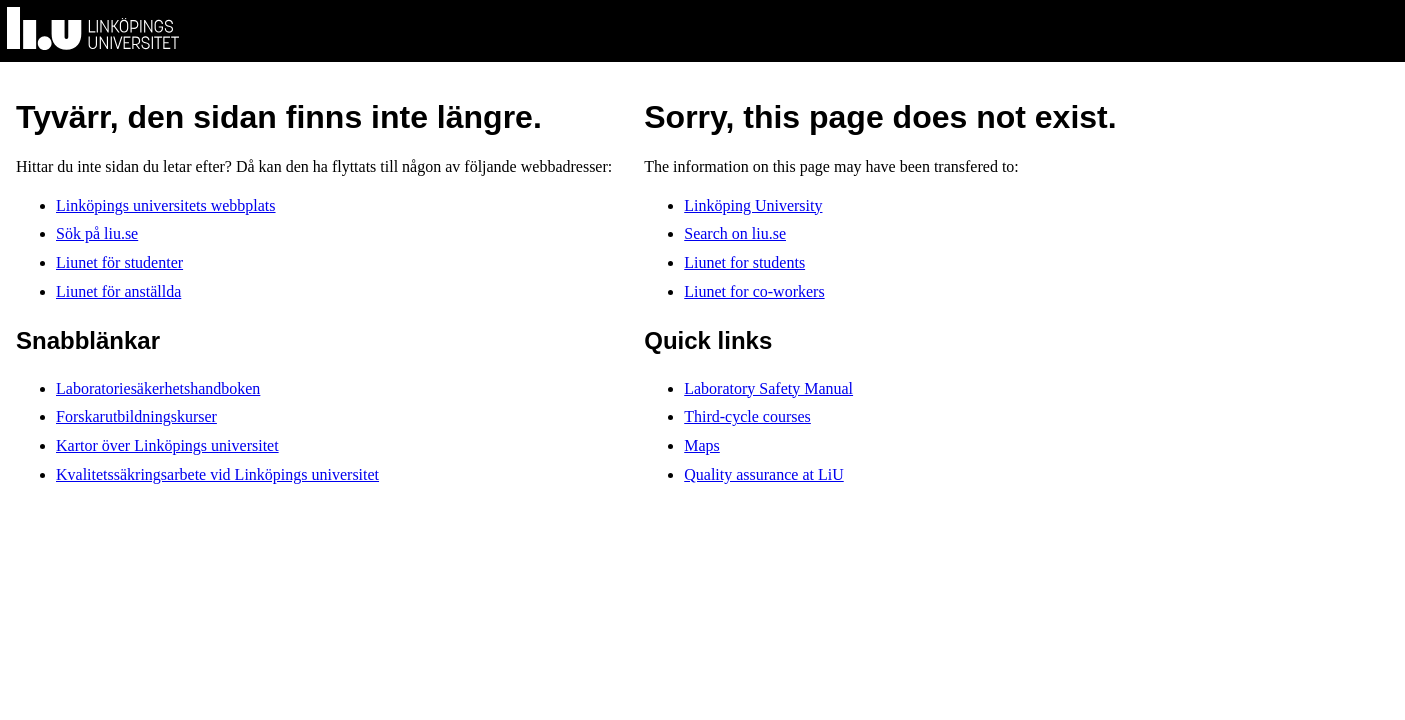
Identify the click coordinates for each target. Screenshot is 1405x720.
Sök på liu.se (97, 233)
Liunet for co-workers (754, 291)
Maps (702, 445)
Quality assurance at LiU (764, 474)
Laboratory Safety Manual (768, 388)
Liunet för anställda (118, 291)
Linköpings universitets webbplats (166, 205)
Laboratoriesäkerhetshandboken (158, 388)
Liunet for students (744, 262)
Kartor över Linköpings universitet (167, 445)
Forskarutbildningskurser (136, 416)
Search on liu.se (735, 233)
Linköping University (753, 205)
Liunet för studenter (119, 262)
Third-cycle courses (747, 416)
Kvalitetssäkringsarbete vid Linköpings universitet (217, 474)
